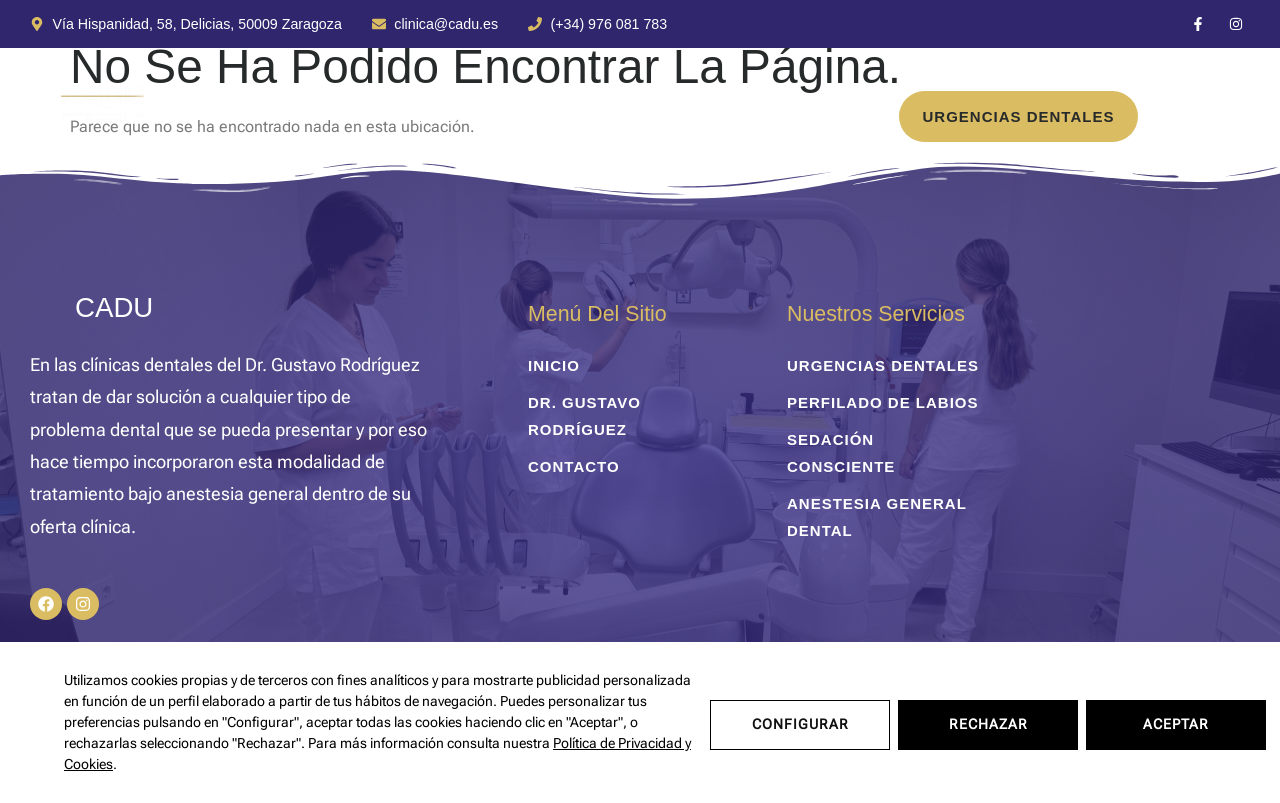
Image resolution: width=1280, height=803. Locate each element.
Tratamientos (290, 116)
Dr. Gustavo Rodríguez (509, 116)
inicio (152, 116)
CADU (114, 307)
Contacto (699, 116)
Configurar (800, 722)
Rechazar (988, 722)
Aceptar (1176, 722)
